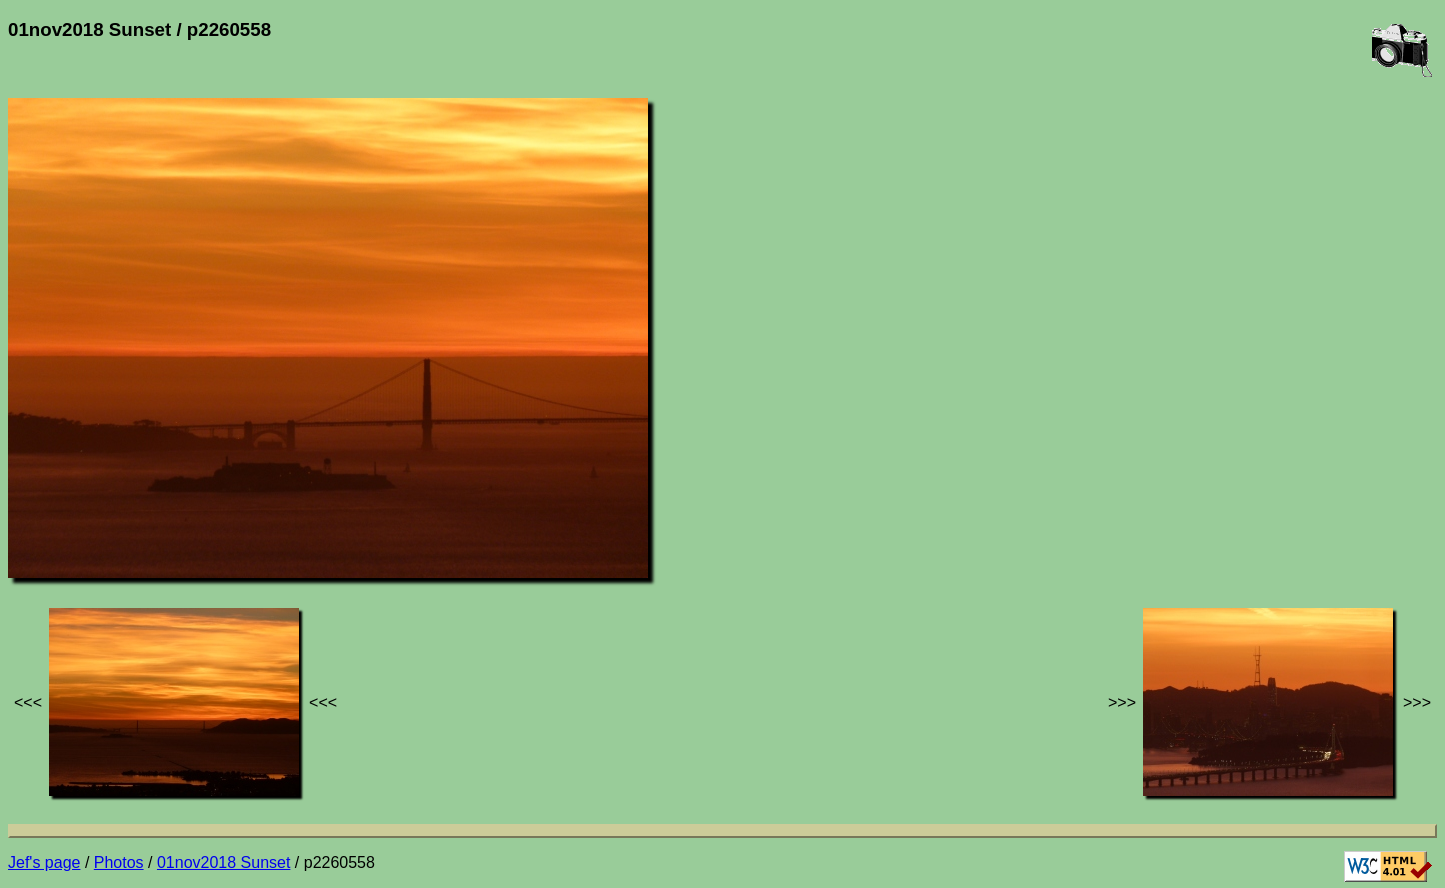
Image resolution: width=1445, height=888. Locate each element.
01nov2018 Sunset (223, 862)
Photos (119, 862)
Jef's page (44, 862)
